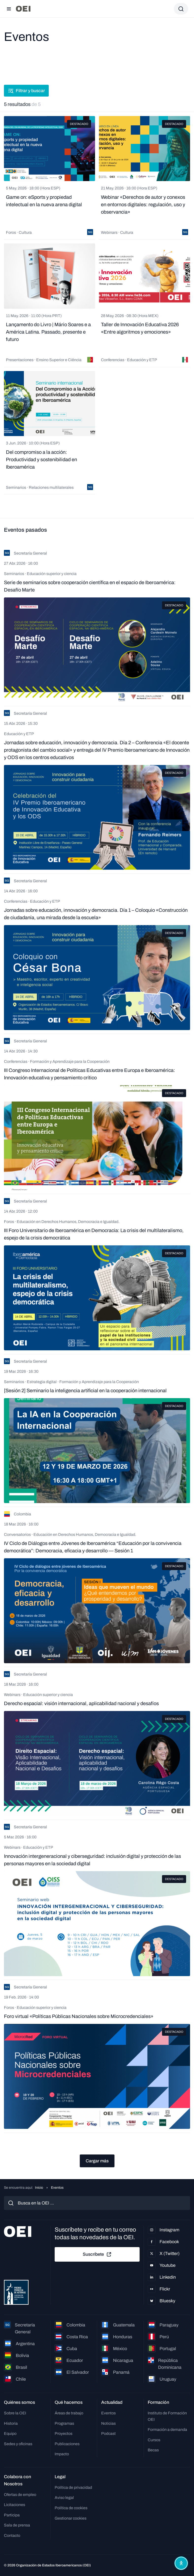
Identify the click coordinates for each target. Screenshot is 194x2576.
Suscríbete (97, 2254)
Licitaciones (14, 2505)
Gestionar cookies (70, 2518)
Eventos (108, 2413)
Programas (64, 2423)
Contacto (12, 2535)
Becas (153, 2450)
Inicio (39, 2187)
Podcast (108, 2433)
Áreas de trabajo (69, 2413)
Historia (11, 2423)
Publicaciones (67, 2444)
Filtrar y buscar (26, 91)
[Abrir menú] (9, 9)
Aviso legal (64, 2497)
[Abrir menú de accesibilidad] (181, 2563)
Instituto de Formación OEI (167, 2416)
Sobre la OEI (15, 2413)
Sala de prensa (17, 2525)
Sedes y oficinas (18, 2444)
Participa (12, 2515)
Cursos (154, 2440)
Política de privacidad (73, 2487)
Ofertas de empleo (20, 2494)
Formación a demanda (167, 2429)
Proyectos (63, 2433)
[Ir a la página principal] (23, 9)
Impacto (62, 2454)
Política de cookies (71, 2508)
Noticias (108, 2423)
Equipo (10, 2433)
